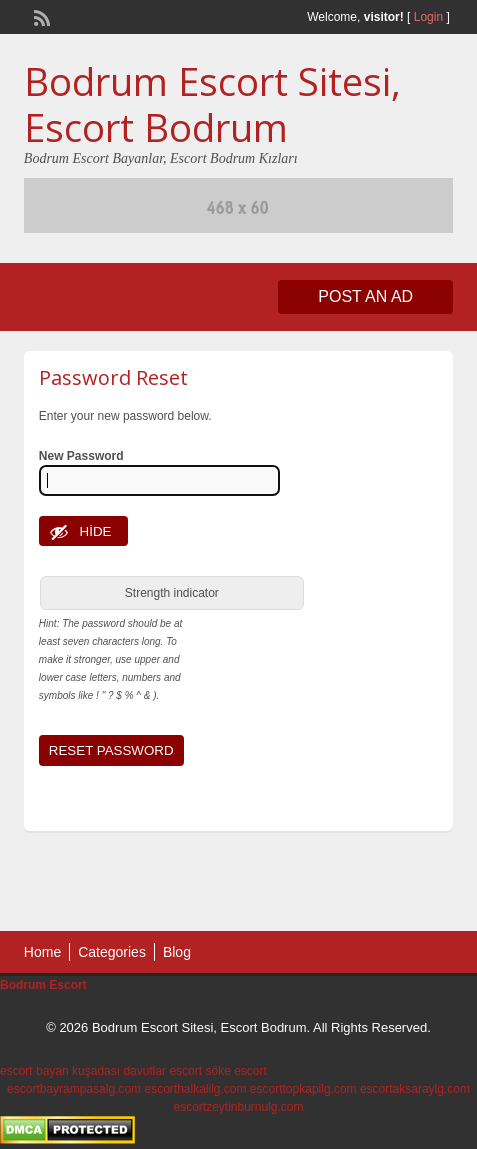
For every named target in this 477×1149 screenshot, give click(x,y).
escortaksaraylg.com (415, 1089)
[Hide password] (84, 531)
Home (42, 952)
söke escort (235, 1071)
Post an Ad (365, 296)
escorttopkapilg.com (303, 1089)
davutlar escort (162, 1071)
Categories (112, 952)
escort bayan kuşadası (60, 1071)
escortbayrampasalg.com (74, 1089)
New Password (81, 456)
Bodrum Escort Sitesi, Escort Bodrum (212, 104)
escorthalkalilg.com (195, 1089)
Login (428, 17)
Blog (177, 952)
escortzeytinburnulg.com (238, 1107)
